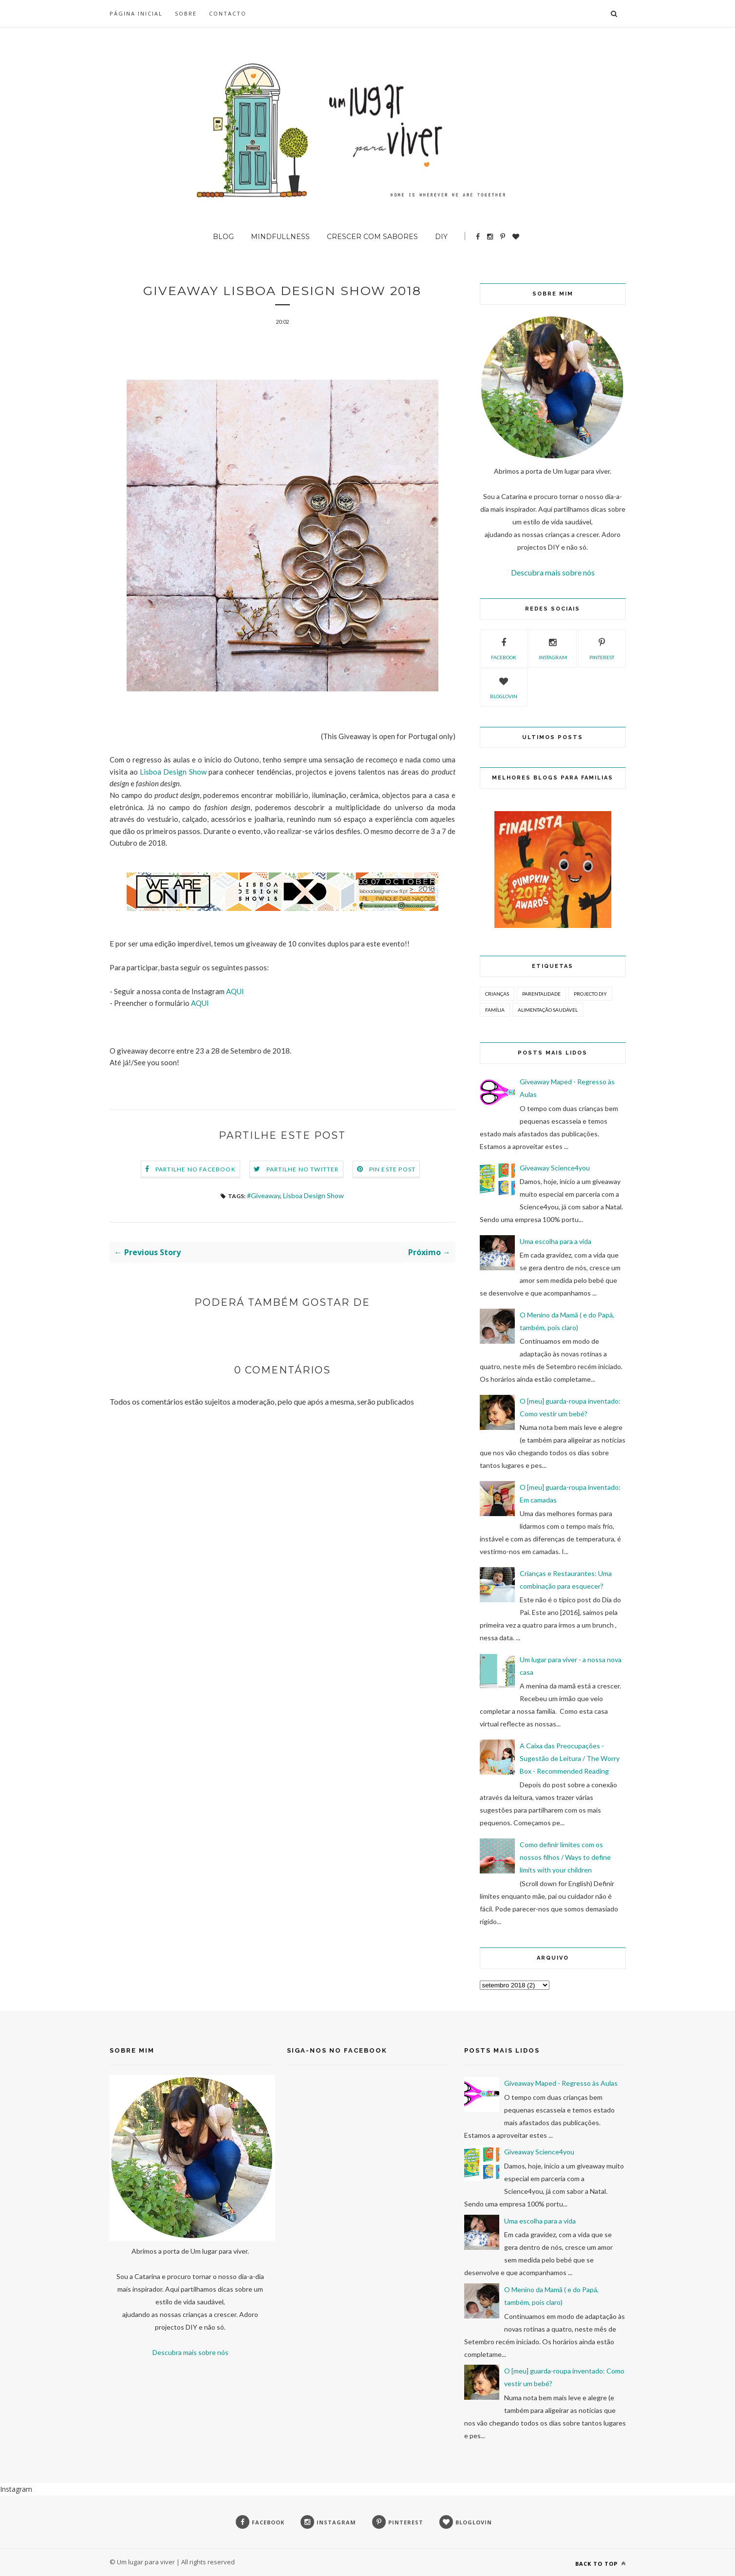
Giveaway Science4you (555, 1168)
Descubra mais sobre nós (553, 572)
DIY (441, 236)
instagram (553, 647)
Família (495, 1010)
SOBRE (186, 13)
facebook (503, 647)
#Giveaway (263, 1196)
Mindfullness (280, 236)
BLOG (223, 236)
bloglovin (503, 686)
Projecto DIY (590, 994)
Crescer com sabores (372, 236)
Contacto (227, 13)
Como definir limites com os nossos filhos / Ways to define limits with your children (565, 1857)
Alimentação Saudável (548, 1010)
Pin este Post (392, 1170)
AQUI (235, 992)
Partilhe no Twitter (302, 1170)
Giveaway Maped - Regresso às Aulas (561, 2083)
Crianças (497, 994)
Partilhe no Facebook (195, 1170)
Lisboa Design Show (173, 772)
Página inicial (136, 13)
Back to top (600, 2563)
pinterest (601, 647)
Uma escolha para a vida (555, 1241)
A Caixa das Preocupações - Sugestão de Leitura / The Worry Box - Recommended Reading (570, 1758)
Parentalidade (541, 994)
